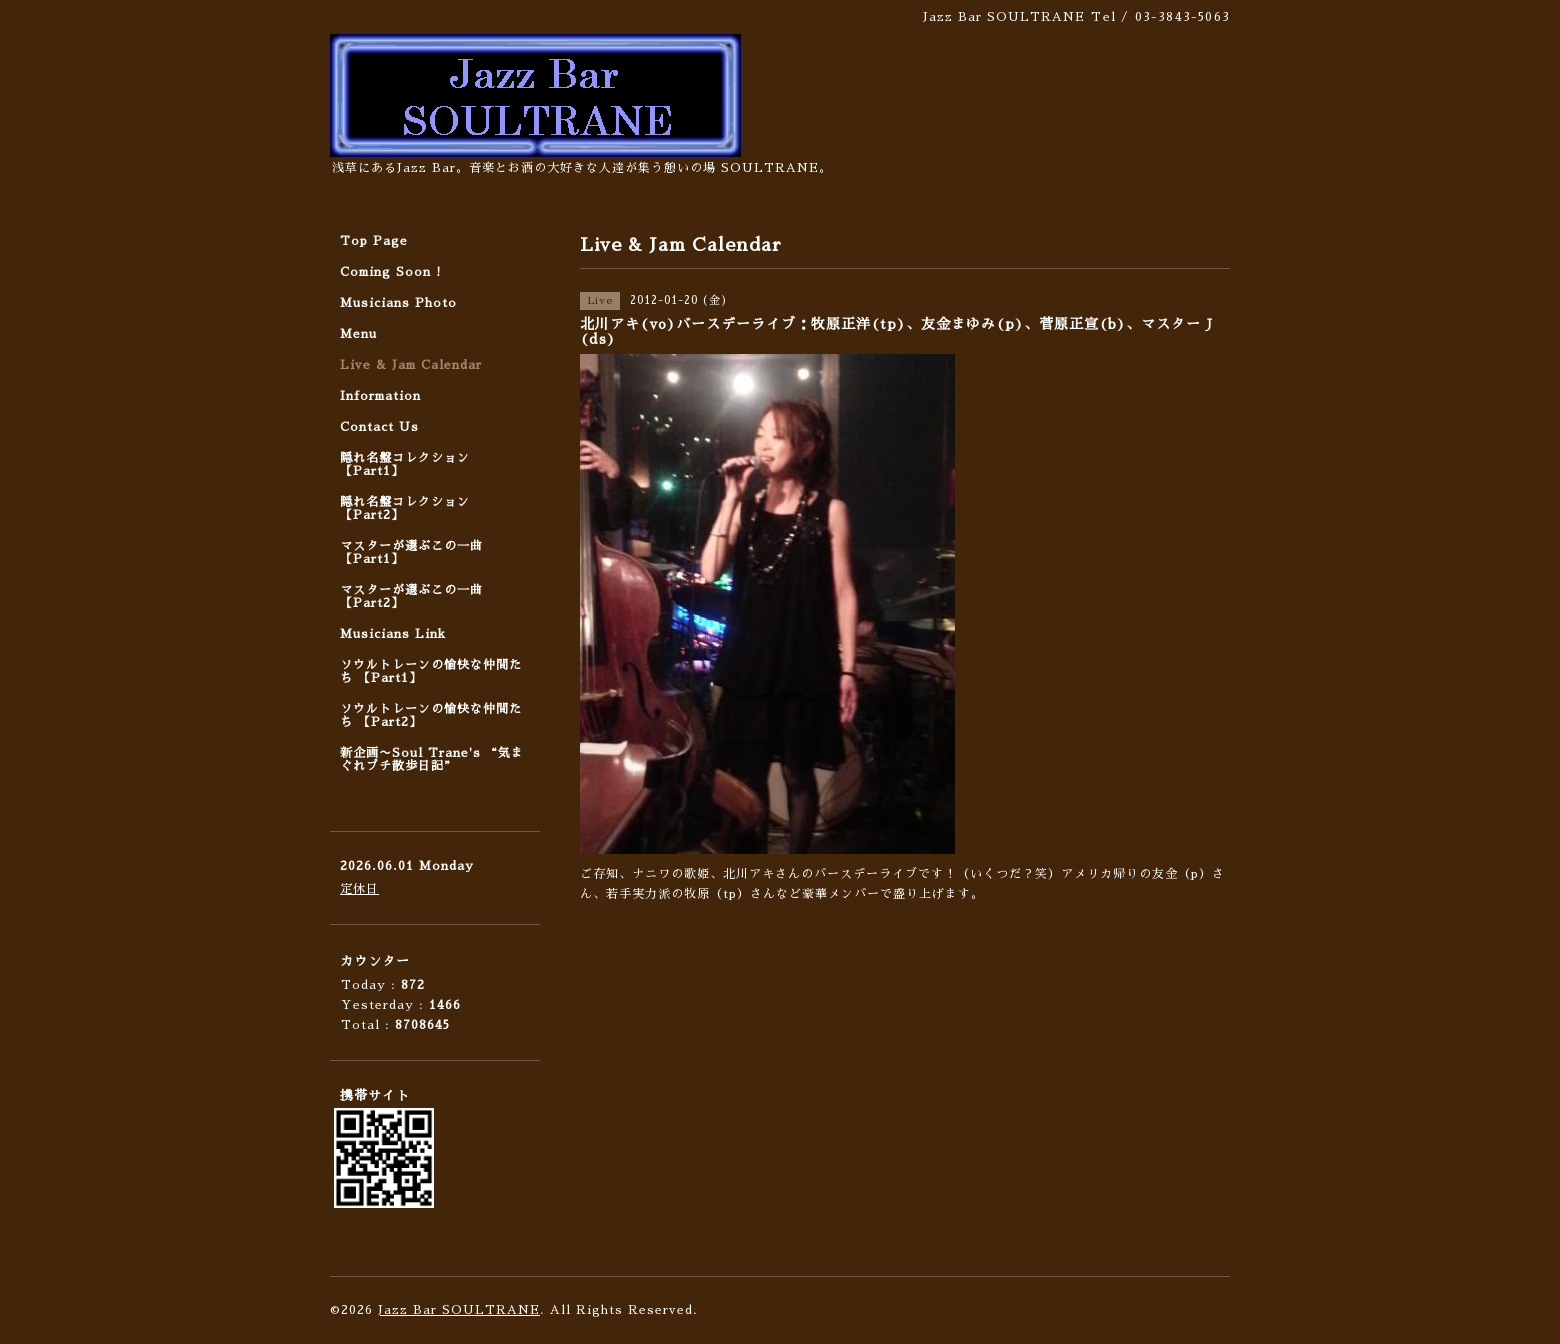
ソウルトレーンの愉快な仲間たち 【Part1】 (431, 671)
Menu (358, 334)
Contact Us (379, 427)
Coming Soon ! (391, 272)
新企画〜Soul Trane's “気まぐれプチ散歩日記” (432, 759)
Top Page (374, 241)
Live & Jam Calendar (411, 365)
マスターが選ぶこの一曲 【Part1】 (411, 552)
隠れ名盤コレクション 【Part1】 (405, 464)
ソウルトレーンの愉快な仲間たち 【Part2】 (431, 715)
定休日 (359, 889)
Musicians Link (393, 634)
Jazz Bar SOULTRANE (459, 1310)
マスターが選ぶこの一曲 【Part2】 (411, 596)
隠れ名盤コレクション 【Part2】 (405, 508)
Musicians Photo (398, 303)
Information (380, 396)
